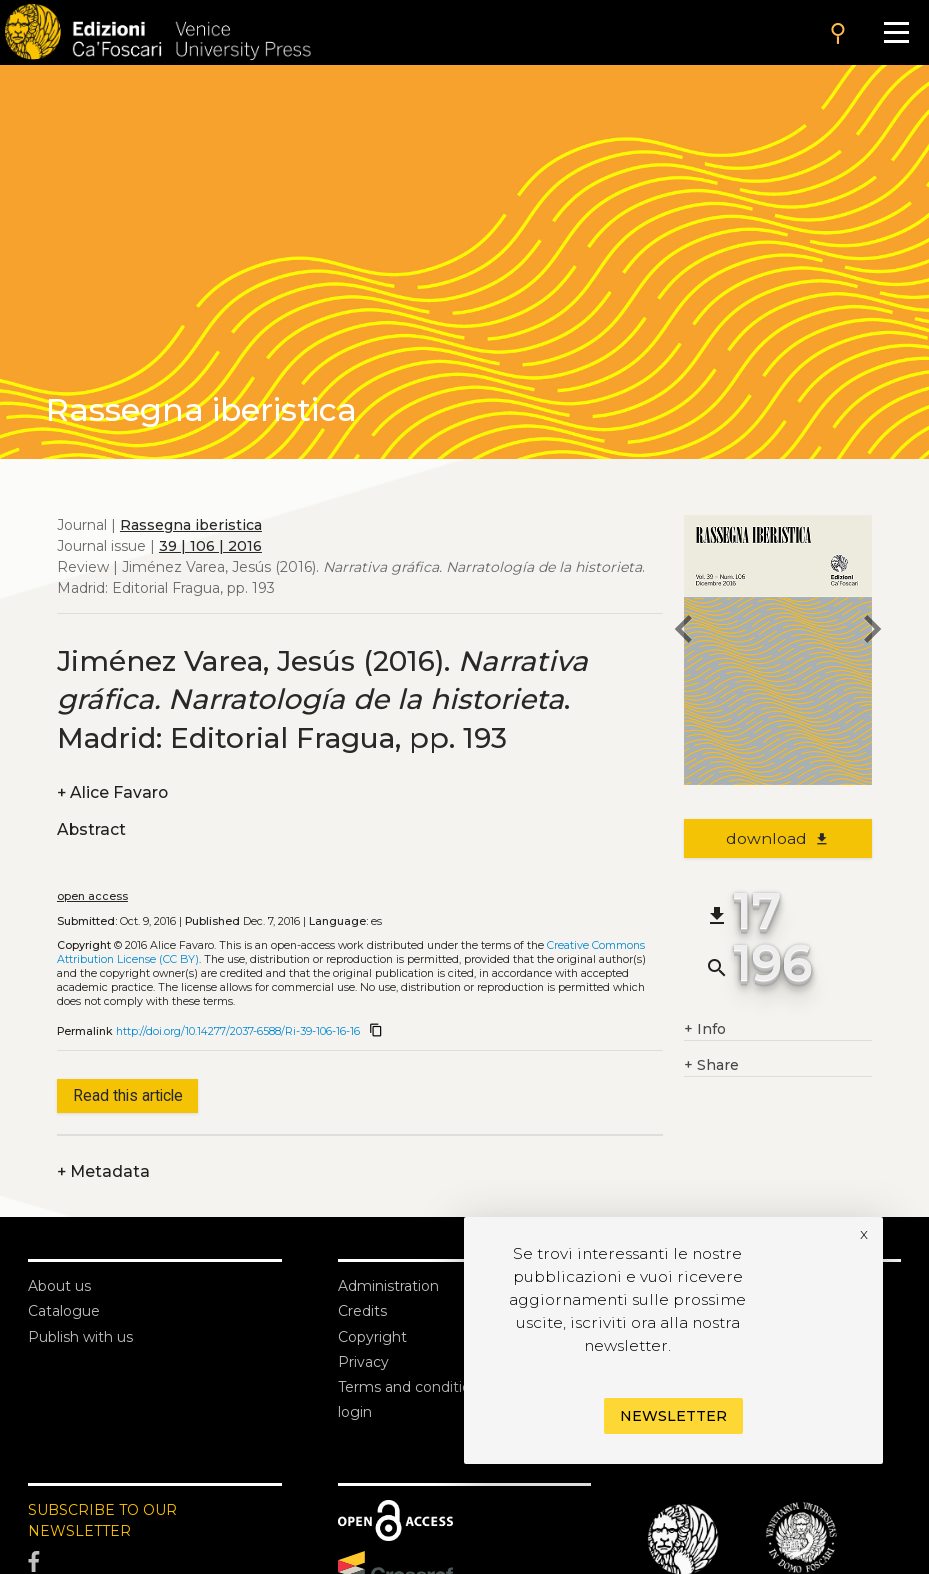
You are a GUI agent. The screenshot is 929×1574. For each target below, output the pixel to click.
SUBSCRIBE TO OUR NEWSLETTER (102, 1520)
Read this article (128, 1095)
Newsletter (673, 1416)
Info (705, 1029)
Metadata (103, 1171)
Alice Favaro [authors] (112, 792)
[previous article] (684, 632)
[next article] (872, 632)
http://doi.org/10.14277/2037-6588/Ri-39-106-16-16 (238, 1031)
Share (711, 1065)
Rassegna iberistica (191, 525)
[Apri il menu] (896, 32)
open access (92, 896)
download (778, 838)
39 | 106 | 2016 (210, 546)
